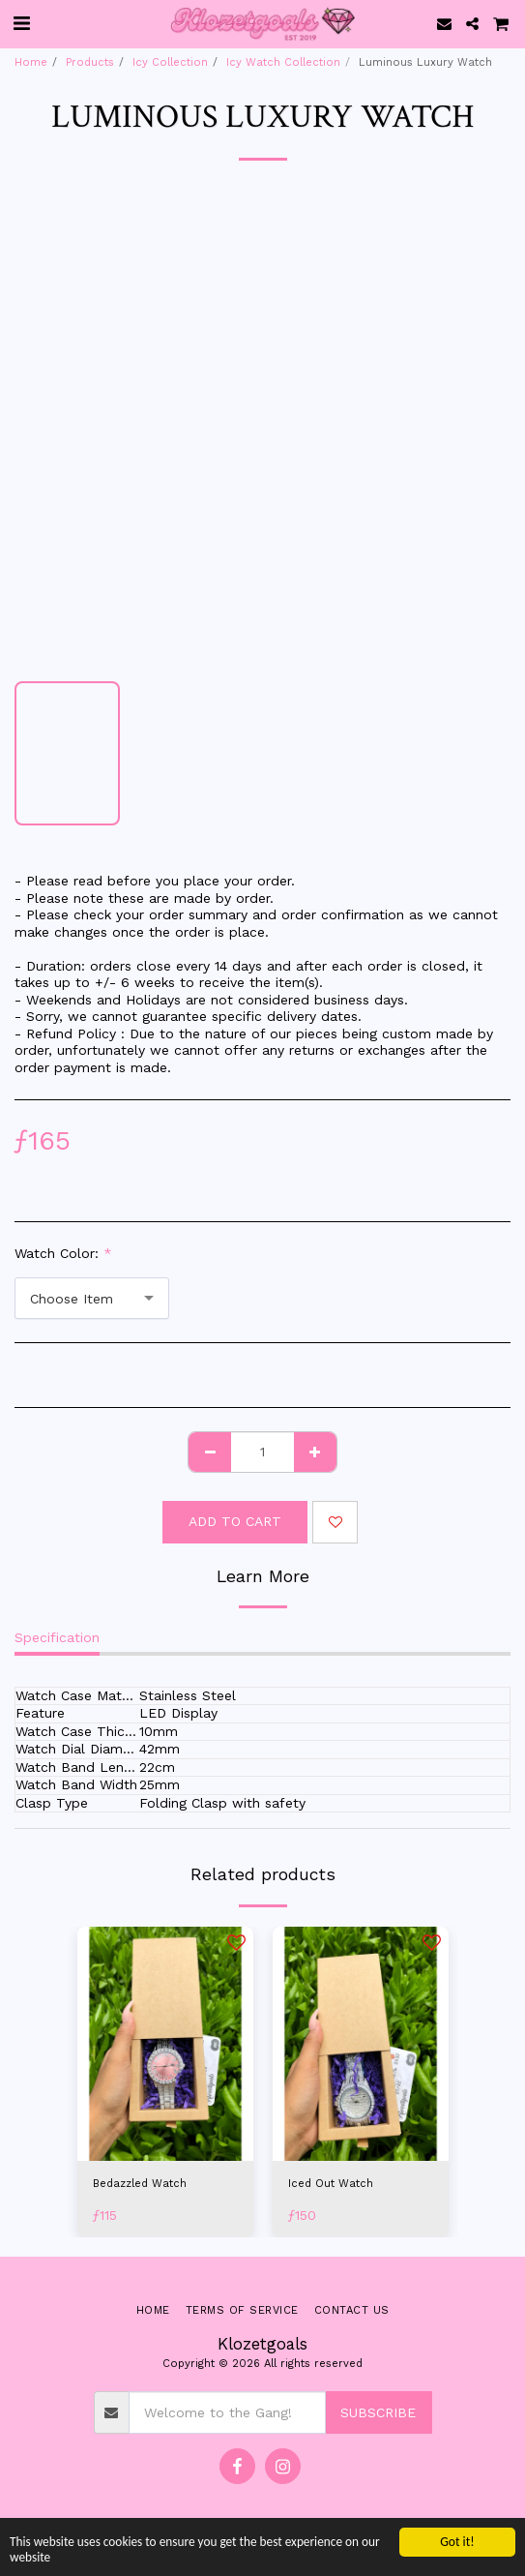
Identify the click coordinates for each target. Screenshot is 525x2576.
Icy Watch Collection (283, 62)
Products (90, 62)
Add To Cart (235, 1521)
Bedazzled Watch (140, 2183)
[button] (21, 23)
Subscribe (378, 2412)
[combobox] (92, 1298)
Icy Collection (170, 62)
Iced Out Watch (330, 2183)
